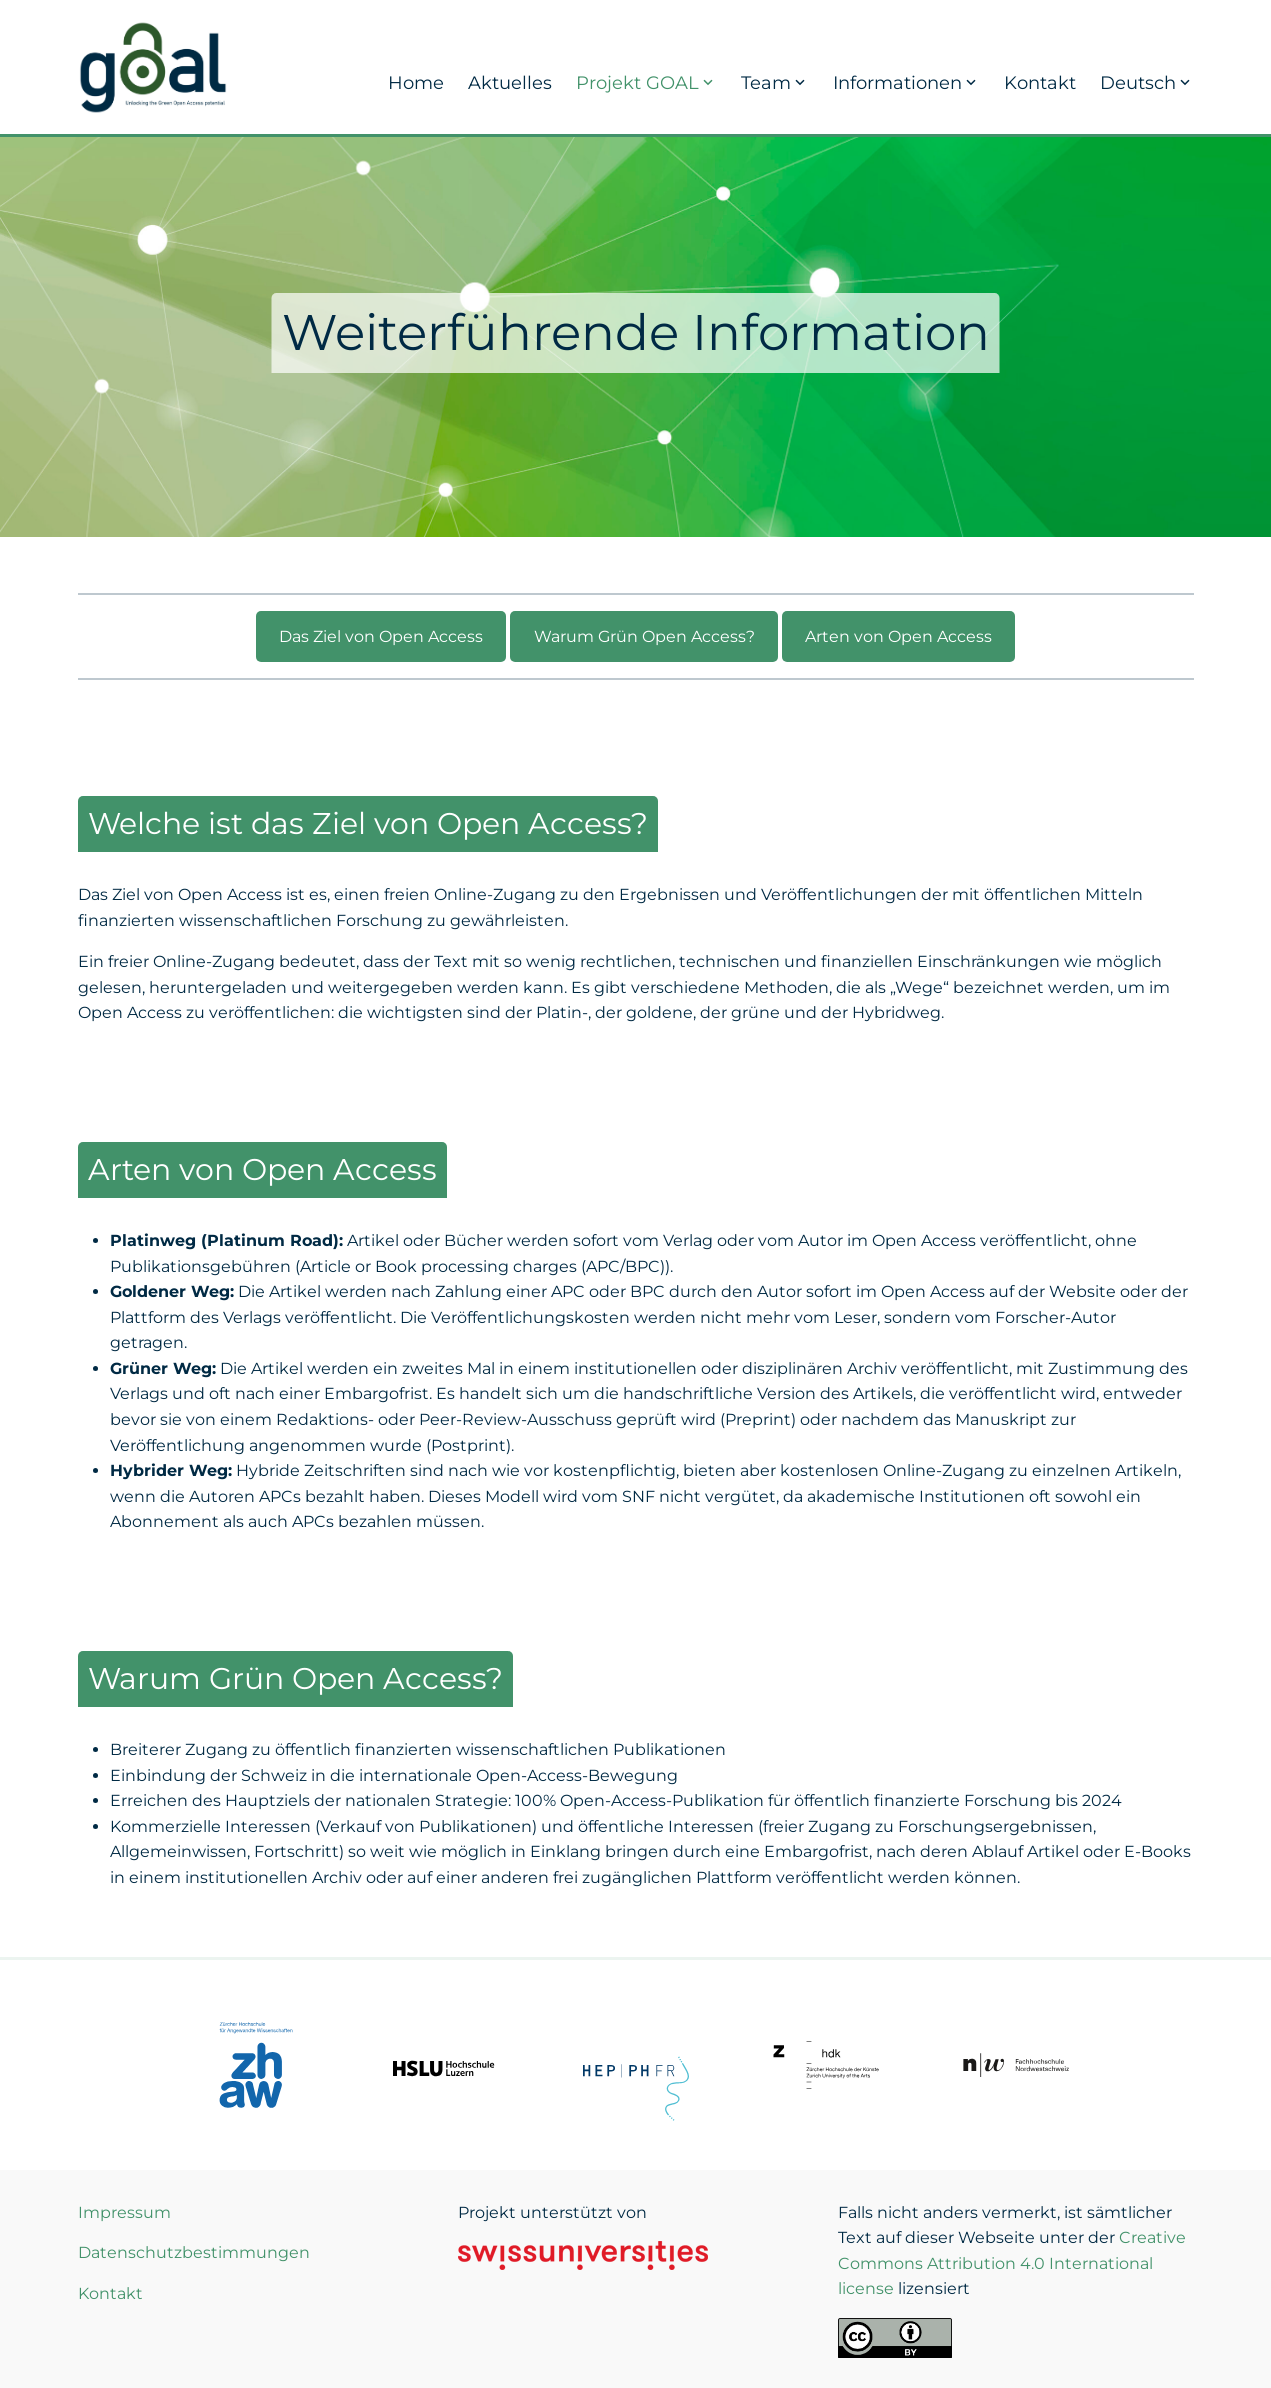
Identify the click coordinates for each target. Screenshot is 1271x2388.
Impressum (124, 2212)
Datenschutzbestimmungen (194, 2252)
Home (416, 83)
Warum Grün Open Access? (644, 636)
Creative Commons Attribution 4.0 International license (1012, 2263)
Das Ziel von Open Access (381, 636)
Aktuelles (510, 83)
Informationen (906, 83)
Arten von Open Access (898, 636)
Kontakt (1040, 83)
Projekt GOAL (646, 83)
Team (775, 83)
